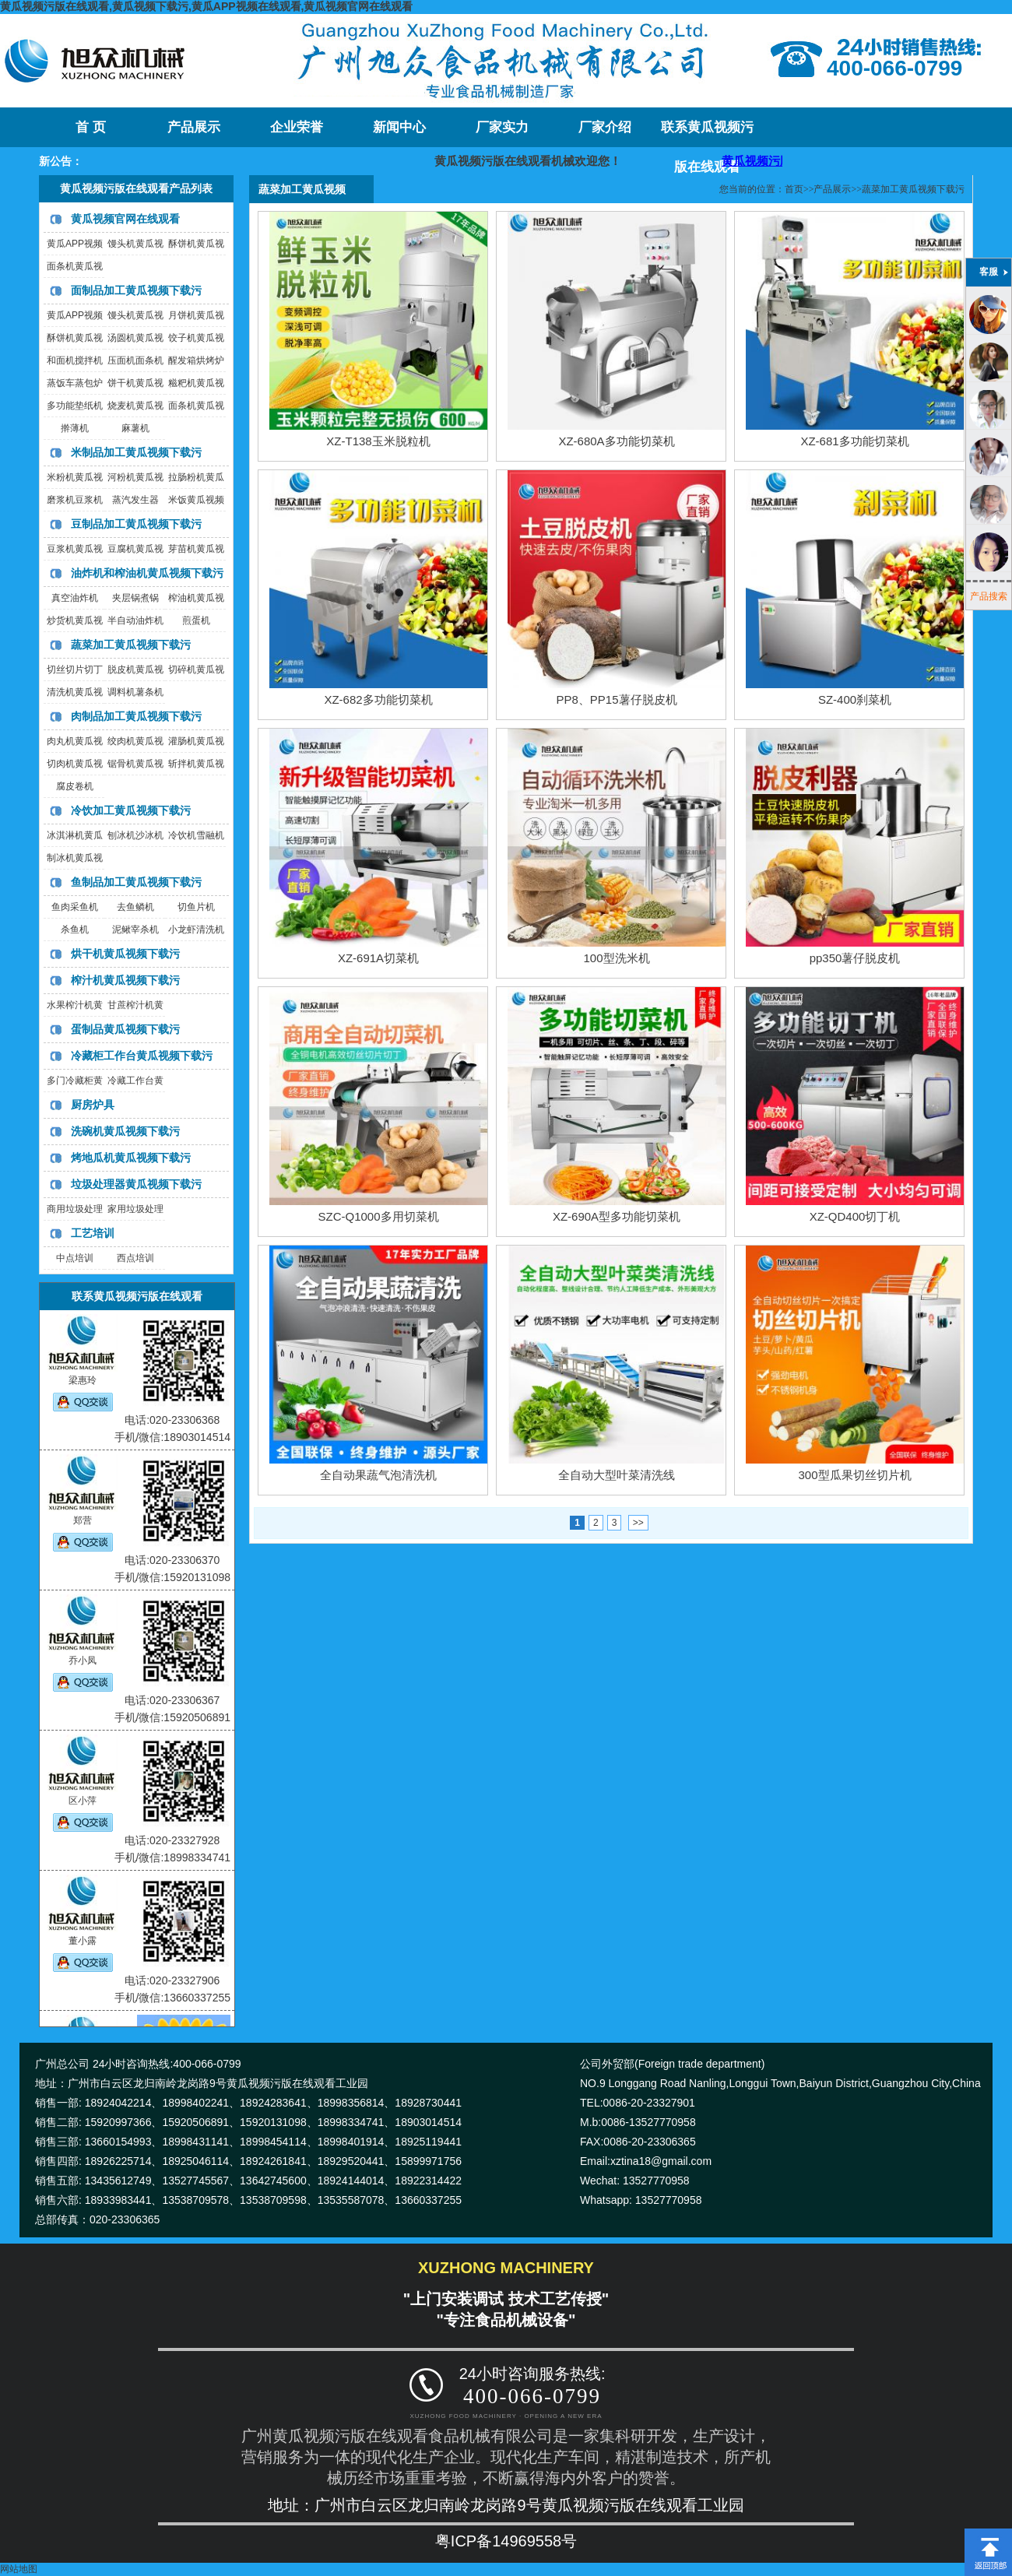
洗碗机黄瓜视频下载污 (125, 1131)
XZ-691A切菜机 (378, 958)
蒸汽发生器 (135, 499)
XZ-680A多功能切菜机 (616, 441)
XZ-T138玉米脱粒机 (378, 441)
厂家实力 (502, 127)
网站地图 (18, 2569)
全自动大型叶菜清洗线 (616, 1474)
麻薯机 (135, 428)
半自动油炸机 (135, 620)
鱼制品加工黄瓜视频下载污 (136, 882)
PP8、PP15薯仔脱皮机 (616, 699)
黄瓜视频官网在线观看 (125, 219)
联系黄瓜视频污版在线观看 (707, 133)
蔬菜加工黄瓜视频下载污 (131, 644)
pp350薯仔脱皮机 (855, 958)
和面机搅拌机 (75, 360)
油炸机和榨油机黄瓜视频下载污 (147, 573)
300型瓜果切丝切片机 (854, 1474)
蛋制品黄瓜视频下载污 (125, 1029)
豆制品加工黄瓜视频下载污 (136, 524)
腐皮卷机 (74, 786)
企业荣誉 (296, 127)
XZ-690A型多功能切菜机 (616, 1216)
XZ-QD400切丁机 (855, 1216)
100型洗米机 (616, 958)
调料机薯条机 (135, 692)
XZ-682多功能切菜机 (378, 699)
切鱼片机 (196, 906)
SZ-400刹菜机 (854, 699)
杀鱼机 (75, 929)
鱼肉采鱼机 (74, 906)
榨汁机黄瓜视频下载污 (125, 980)
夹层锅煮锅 (135, 597)
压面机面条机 (135, 360)
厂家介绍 (604, 127)
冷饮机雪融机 (196, 835)
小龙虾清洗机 (196, 929)
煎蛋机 (196, 620)
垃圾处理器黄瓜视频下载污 (136, 1184)
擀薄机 (75, 428)
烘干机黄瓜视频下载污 (125, 953)
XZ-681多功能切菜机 (854, 441)
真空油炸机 (74, 597)
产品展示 (193, 127)
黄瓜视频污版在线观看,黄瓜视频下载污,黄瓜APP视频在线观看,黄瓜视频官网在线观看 (206, 6)
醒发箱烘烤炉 (196, 360)
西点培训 (135, 1258)
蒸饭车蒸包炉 (75, 383)
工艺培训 (92, 1233)
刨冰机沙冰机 (135, 835)
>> (638, 1522)
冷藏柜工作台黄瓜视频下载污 (142, 1055)
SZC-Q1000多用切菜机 (378, 1216)
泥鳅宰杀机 (135, 929)
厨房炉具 (92, 1104)
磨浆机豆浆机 (75, 499)
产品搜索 (988, 596)
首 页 (90, 127)
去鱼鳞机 (135, 906)
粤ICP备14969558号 (506, 2541)
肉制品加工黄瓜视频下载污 (136, 716)
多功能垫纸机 (75, 405)
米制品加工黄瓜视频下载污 (136, 452)
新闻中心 (399, 127)
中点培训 (74, 1258)
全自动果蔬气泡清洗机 (378, 1474)
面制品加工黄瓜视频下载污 (136, 290)
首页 (794, 189)
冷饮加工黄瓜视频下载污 (131, 810)
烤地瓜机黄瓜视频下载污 (131, 1157)
